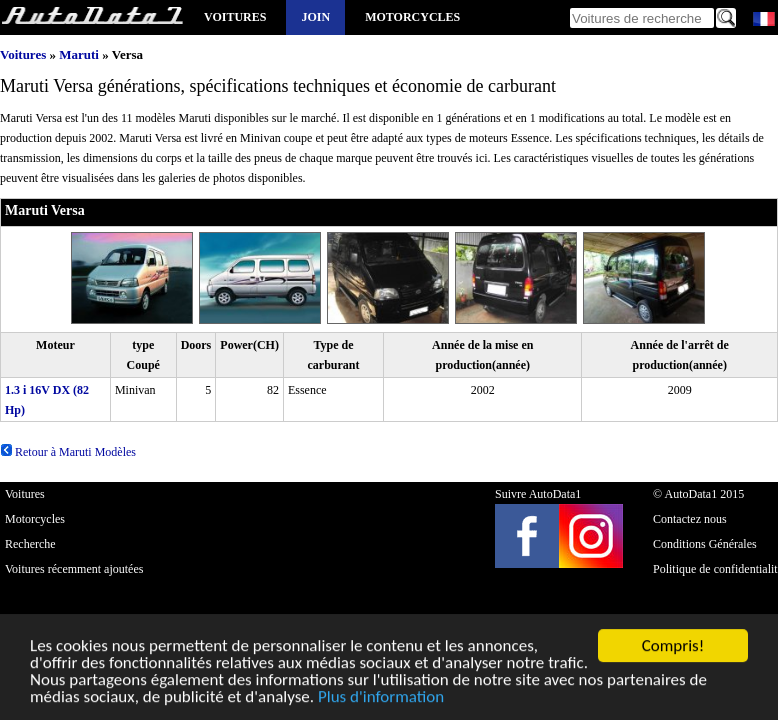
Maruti (79, 54)
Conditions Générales (705, 544)
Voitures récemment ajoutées (74, 569)
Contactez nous (690, 519)
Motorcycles (412, 17)
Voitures (235, 17)
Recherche (30, 544)
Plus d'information (381, 698)
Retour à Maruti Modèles (68, 452)
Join (315, 17)
